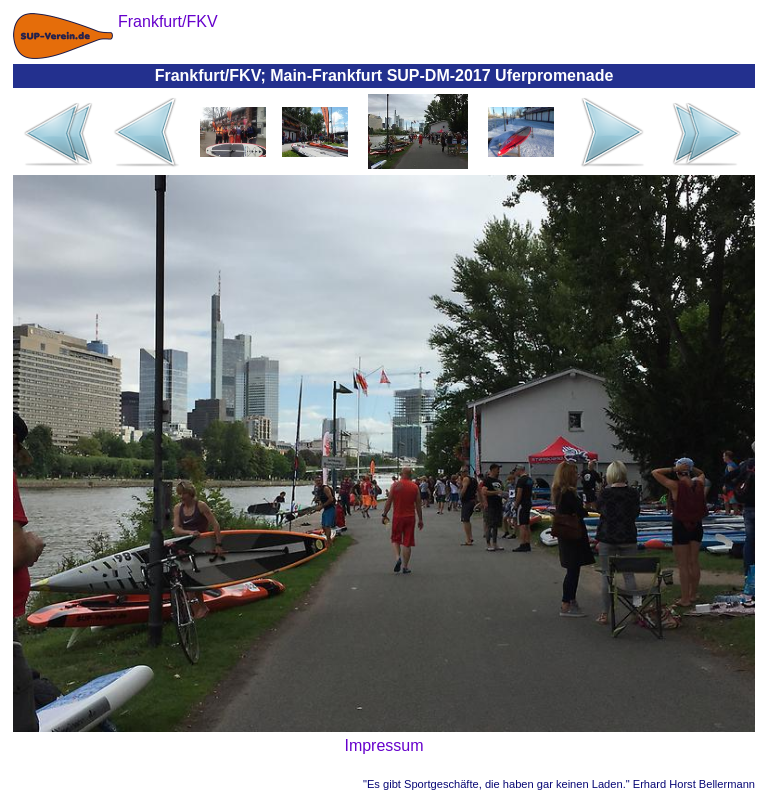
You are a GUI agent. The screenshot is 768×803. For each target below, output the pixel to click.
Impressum (383, 745)
